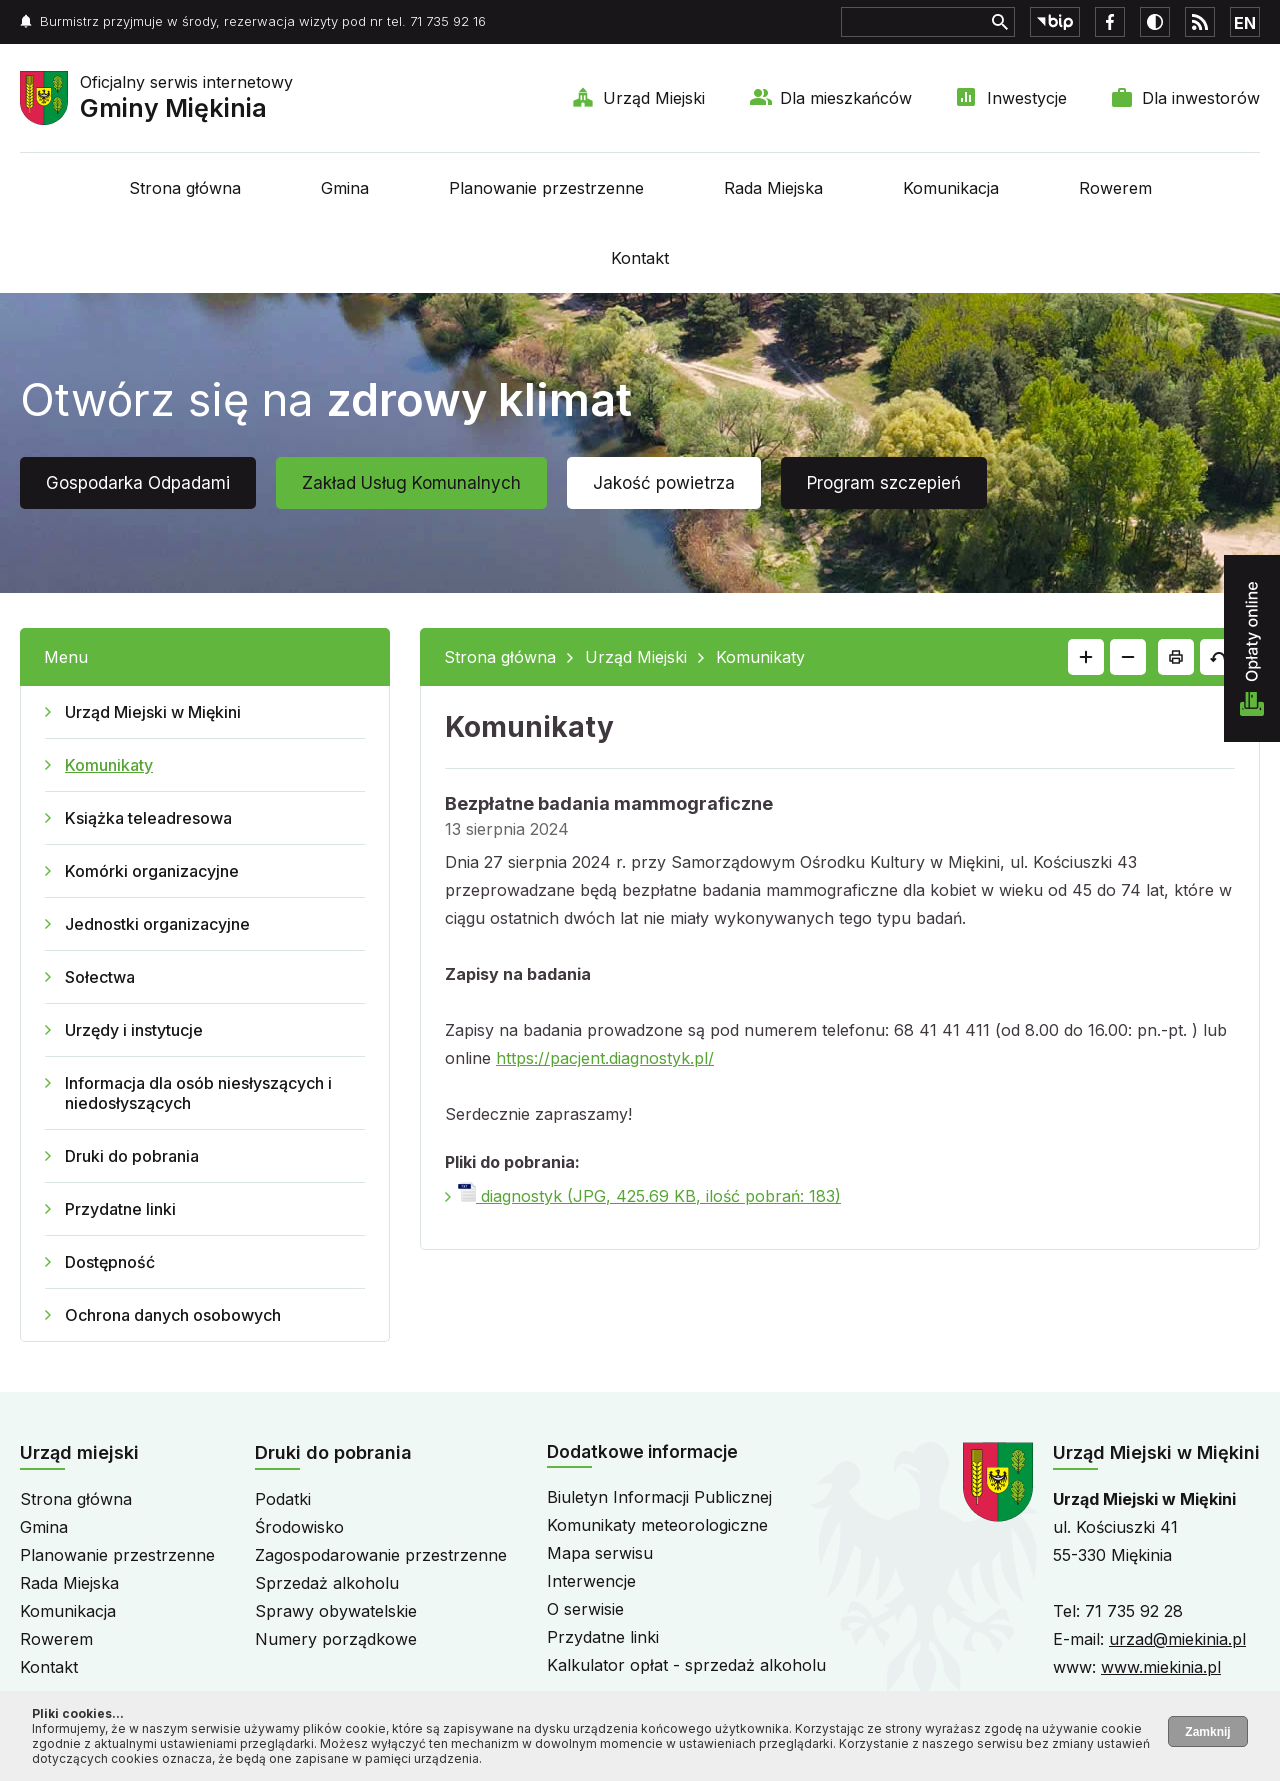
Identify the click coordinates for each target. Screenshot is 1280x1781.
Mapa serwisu (600, 1553)
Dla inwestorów (1201, 98)
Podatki (283, 1499)
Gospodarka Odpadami (138, 483)
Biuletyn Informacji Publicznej (659, 1497)
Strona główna (185, 188)
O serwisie (585, 1609)
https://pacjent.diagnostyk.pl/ (605, 1058)
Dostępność (110, 1262)
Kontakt (640, 258)
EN (1245, 23)
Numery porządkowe (336, 1639)
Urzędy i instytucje (134, 1030)
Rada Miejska (773, 188)
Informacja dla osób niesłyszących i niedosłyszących (198, 1093)
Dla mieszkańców (846, 98)
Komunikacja (951, 188)
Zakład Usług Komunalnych (411, 483)
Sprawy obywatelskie (336, 1611)
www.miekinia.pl (1161, 1667)
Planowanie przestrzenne (546, 188)
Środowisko (299, 1527)
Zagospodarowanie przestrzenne (381, 1555)
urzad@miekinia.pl (1177, 1639)
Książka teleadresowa (148, 818)
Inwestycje (1027, 98)
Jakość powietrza (664, 483)
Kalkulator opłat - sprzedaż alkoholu (686, 1665)
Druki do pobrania (132, 1156)
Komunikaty (109, 765)
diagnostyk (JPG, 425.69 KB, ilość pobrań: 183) (649, 1196)
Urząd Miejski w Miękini (153, 712)
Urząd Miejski (654, 98)
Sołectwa (100, 977)
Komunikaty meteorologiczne (657, 1525)
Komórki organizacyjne (152, 871)
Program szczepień (884, 483)
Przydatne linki (120, 1209)
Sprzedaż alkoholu (327, 1583)
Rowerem (1115, 188)
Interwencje (591, 1581)
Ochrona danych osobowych (173, 1315)
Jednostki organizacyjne (157, 924)
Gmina (345, 188)
